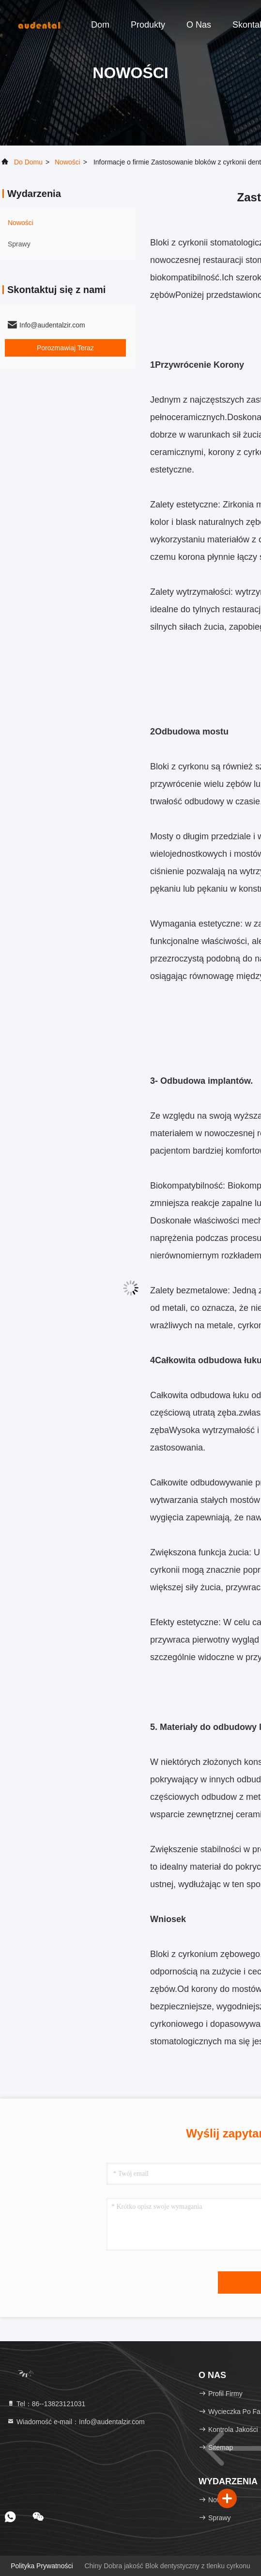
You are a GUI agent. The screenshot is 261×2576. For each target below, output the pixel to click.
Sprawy (19, 244)
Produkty (148, 25)
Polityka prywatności (42, 2566)
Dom (100, 25)
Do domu (28, 162)
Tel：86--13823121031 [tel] (46, 2404)
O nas (198, 25)
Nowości (67, 162)
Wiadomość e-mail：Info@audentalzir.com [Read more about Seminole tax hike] (76, 2422)
